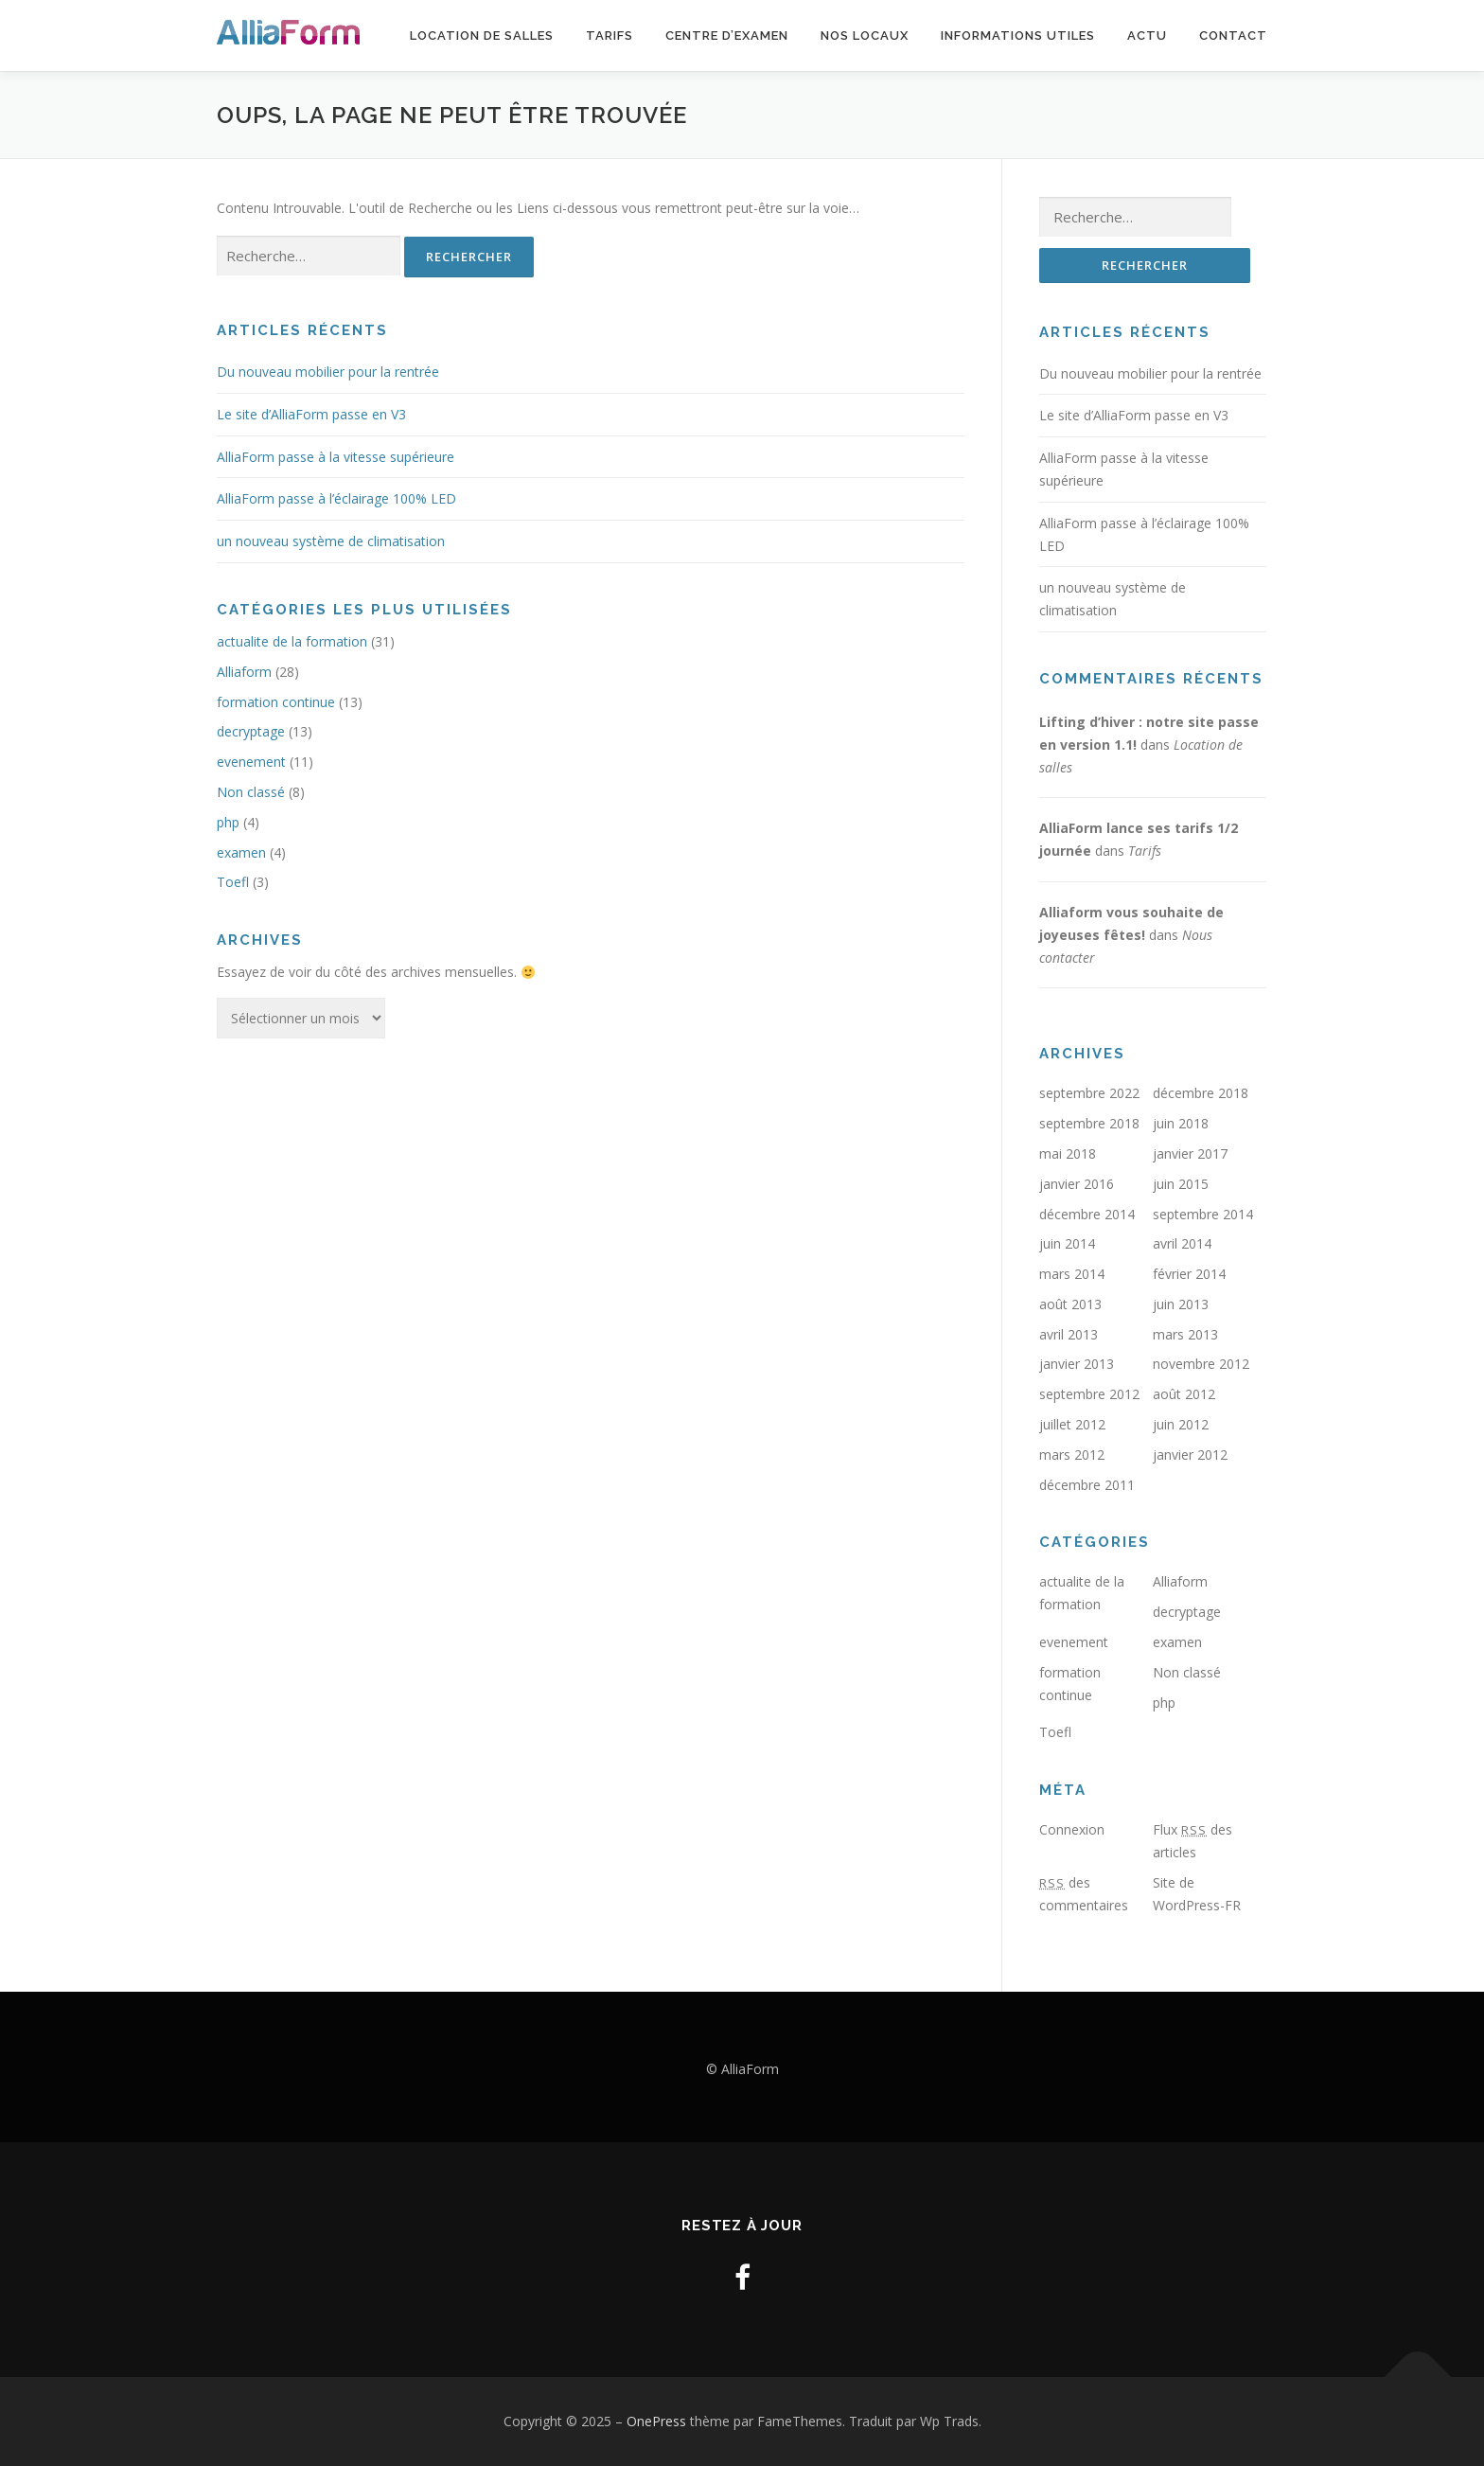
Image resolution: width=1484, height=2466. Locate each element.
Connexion (1071, 1830)
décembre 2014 (1087, 1214)
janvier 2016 (1076, 1184)
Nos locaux (865, 35)
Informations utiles (1018, 35)
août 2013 (1070, 1305)
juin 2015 (1181, 1184)
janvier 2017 (1190, 1154)
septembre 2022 (1089, 1094)
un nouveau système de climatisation (331, 541)
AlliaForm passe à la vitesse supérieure (335, 457)
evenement (251, 762)
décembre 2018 (1200, 1094)
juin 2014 (1067, 1244)
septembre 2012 (1089, 1395)
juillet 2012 (1072, 1425)
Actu (1147, 35)
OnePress (656, 2421)
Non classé (251, 792)
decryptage (251, 731)
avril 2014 (1182, 1244)
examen (241, 852)
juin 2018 (1181, 1124)
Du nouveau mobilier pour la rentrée (328, 372)
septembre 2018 (1089, 1124)
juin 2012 (1181, 1425)
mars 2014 (1071, 1275)
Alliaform (244, 672)
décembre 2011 (1087, 1485)
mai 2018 (1067, 1154)
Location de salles (482, 35)
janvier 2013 (1076, 1365)
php (228, 822)
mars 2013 (1185, 1334)
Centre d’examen (726, 35)
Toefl (233, 882)
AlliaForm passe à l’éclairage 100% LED (336, 498)
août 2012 (1184, 1395)
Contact (1233, 35)
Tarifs (609, 35)
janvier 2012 (1190, 1455)
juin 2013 (1181, 1305)
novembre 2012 (1201, 1365)
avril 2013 (1068, 1334)
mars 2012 (1071, 1455)
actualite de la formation (292, 641)
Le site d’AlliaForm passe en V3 (311, 414)
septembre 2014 (1203, 1214)
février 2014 (1189, 1275)
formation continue (276, 702)
